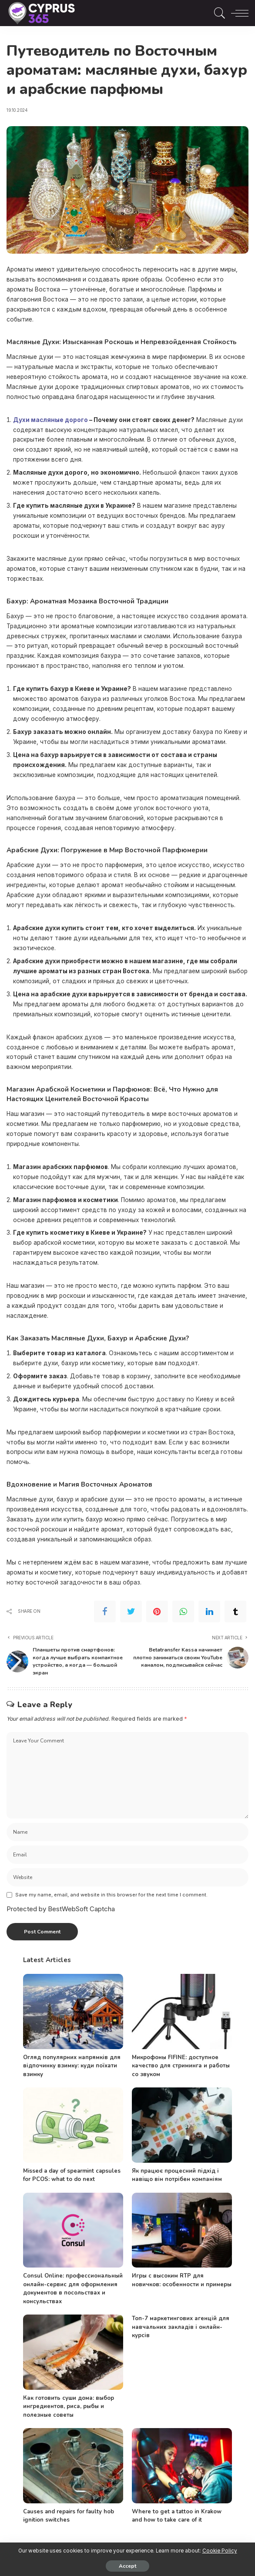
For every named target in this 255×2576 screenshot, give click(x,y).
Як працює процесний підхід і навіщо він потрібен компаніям (177, 2174)
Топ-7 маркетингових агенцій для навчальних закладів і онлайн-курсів (180, 2326)
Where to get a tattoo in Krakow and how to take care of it (176, 2515)
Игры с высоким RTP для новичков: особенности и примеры (182, 2279)
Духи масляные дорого (50, 419)
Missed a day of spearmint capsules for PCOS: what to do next (72, 2174)
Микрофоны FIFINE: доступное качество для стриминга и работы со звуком (181, 2065)
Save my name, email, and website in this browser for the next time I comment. (111, 1894)
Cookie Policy (219, 2551)
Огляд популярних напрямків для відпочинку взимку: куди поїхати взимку (72, 2065)
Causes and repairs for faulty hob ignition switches (68, 2515)
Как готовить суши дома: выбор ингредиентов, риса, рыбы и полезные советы (68, 2405)
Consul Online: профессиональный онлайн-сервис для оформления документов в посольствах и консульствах (73, 2288)
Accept (127, 2566)
